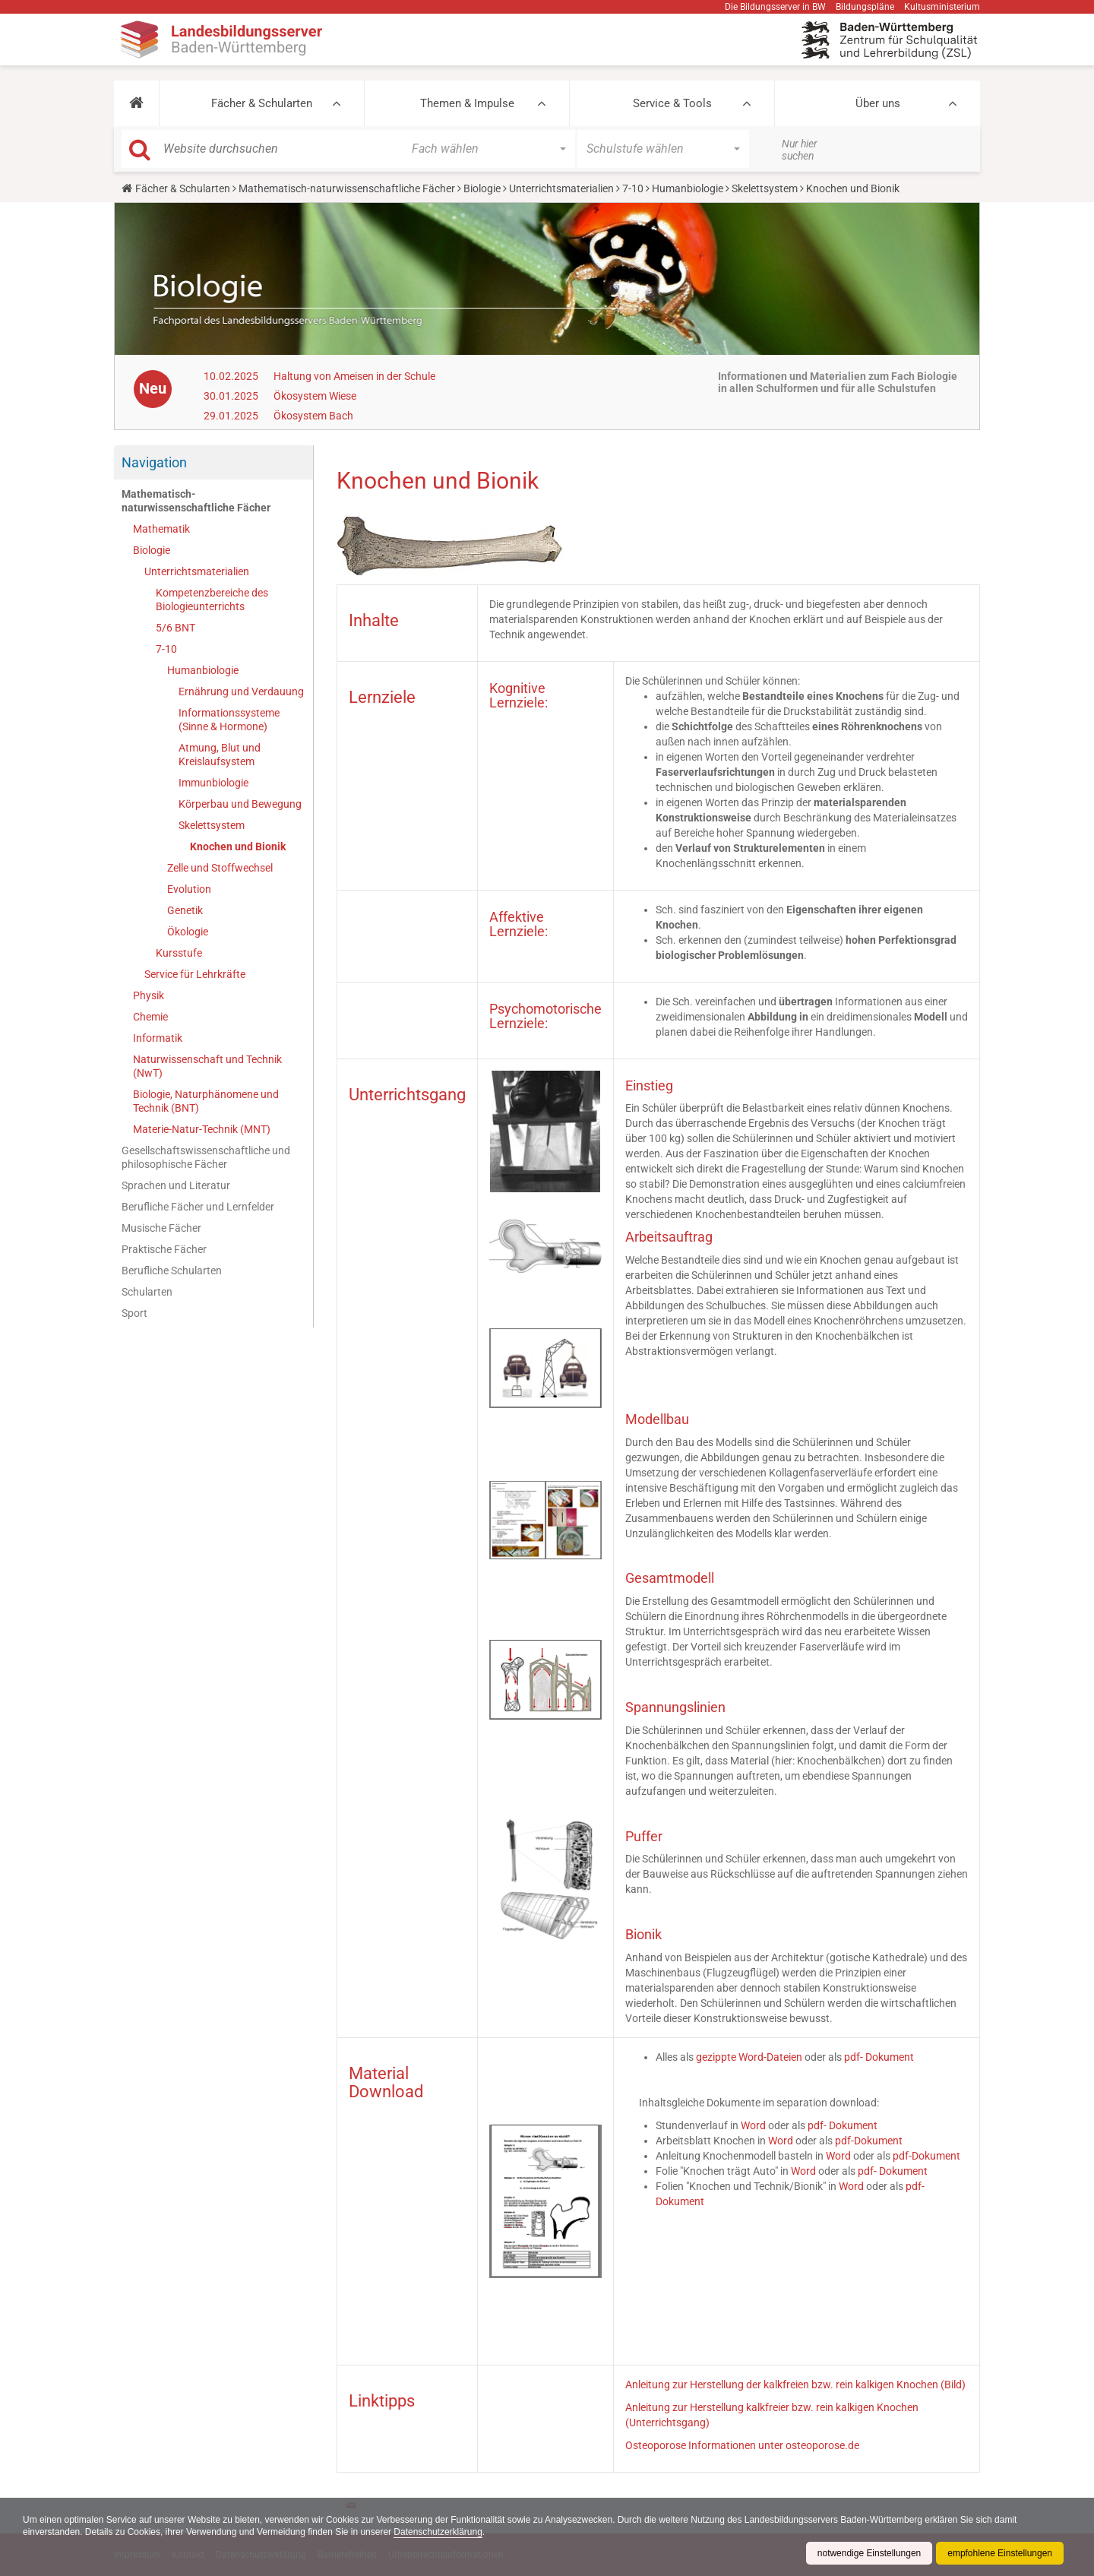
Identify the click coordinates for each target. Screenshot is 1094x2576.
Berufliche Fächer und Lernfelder (198, 1207)
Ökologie (187, 932)
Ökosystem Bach (313, 416)
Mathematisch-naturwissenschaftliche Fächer (347, 188)
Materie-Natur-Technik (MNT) (201, 1129)
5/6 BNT (175, 628)
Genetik (185, 910)
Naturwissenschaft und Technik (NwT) (207, 1066)
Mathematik (161, 529)
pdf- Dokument (879, 2057)
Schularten (147, 1292)
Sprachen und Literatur (176, 1185)
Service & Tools (672, 103)
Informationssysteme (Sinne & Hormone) (229, 720)
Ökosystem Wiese (315, 396)
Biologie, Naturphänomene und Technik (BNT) (206, 1101)
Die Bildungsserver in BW (775, 7)
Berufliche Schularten (172, 1270)
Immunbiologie (213, 783)
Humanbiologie (687, 188)
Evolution (189, 889)
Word (753, 2125)
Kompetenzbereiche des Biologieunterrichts (212, 599)
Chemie (150, 1017)
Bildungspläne (865, 7)
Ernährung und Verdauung (241, 691)
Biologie (482, 188)
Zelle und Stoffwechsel (220, 868)
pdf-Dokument (869, 2141)
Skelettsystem (765, 188)
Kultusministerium (942, 7)
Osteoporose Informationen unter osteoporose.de (742, 2445)
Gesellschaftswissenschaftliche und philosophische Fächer (206, 1157)
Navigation (154, 462)
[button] (136, 103)
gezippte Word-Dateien (749, 2057)
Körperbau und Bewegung (240, 804)
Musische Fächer (161, 1228)
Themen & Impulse (467, 103)
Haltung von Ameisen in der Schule (354, 376)
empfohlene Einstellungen (999, 2553)
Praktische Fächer (164, 1249)
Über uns (877, 103)
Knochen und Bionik (238, 846)
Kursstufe (179, 953)
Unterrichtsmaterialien (561, 188)
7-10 (632, 188)
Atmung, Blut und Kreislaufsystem (220, 754)
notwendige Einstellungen (869, 2553)
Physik (148, 995)
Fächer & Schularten (261, 103)
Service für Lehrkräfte (194, 974)
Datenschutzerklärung (439, 2532)
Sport (134, 1313)
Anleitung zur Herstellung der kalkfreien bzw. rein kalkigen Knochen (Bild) (795, 2384)
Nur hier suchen (799, 150)
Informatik (157, 1038)
